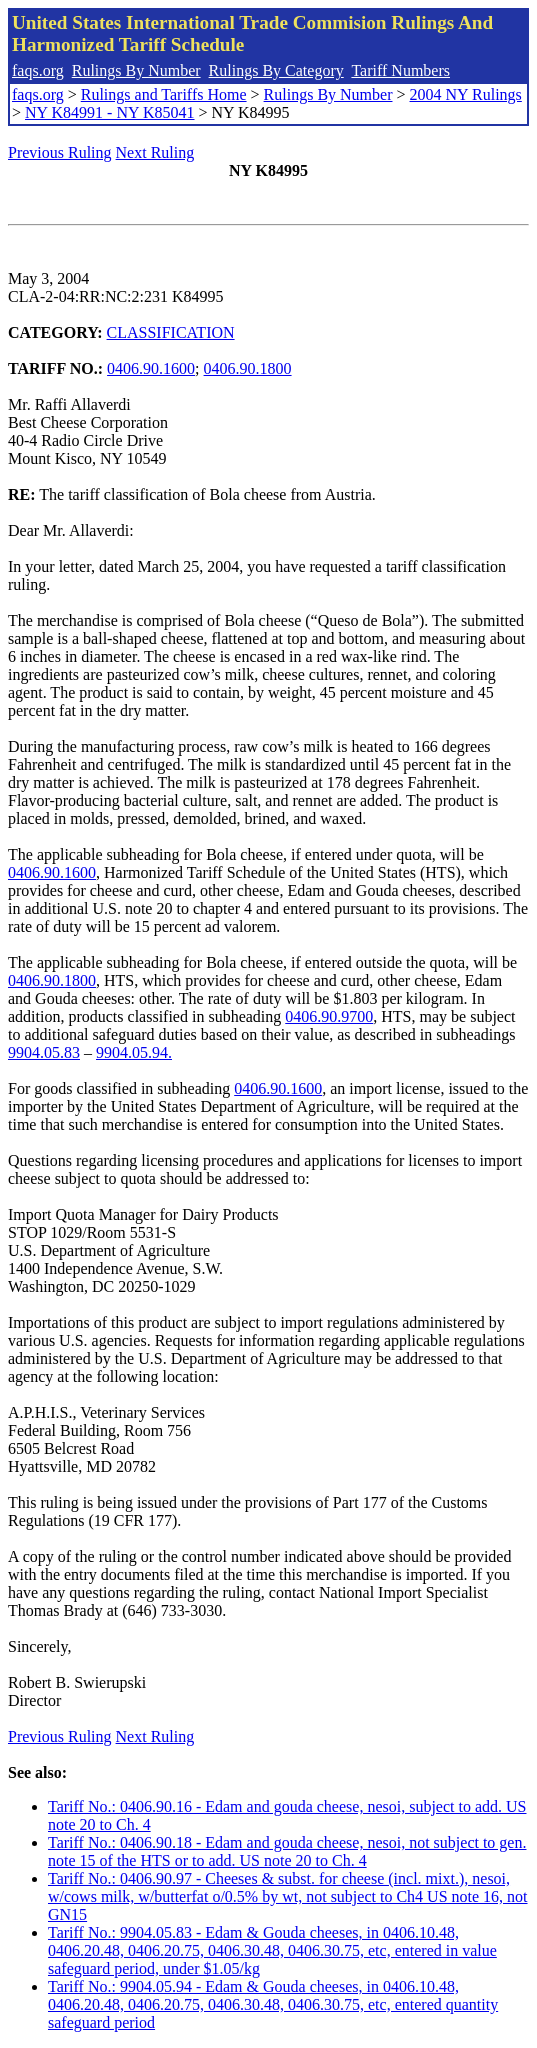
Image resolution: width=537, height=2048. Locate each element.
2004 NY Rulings (466, 94)
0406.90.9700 (329, 1016)
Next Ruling (155, 152)
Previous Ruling (60, 152)
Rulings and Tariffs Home (164, 94)
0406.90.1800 (248, 368)
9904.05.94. (134, 1052)
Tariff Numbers (400, 70)
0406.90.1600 (151, 368)
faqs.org (38, 70)
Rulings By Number (136, 70)
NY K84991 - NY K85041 (109, 112)
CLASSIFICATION (171, 332)
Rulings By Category (276, 70)
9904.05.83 (44, 1052)
